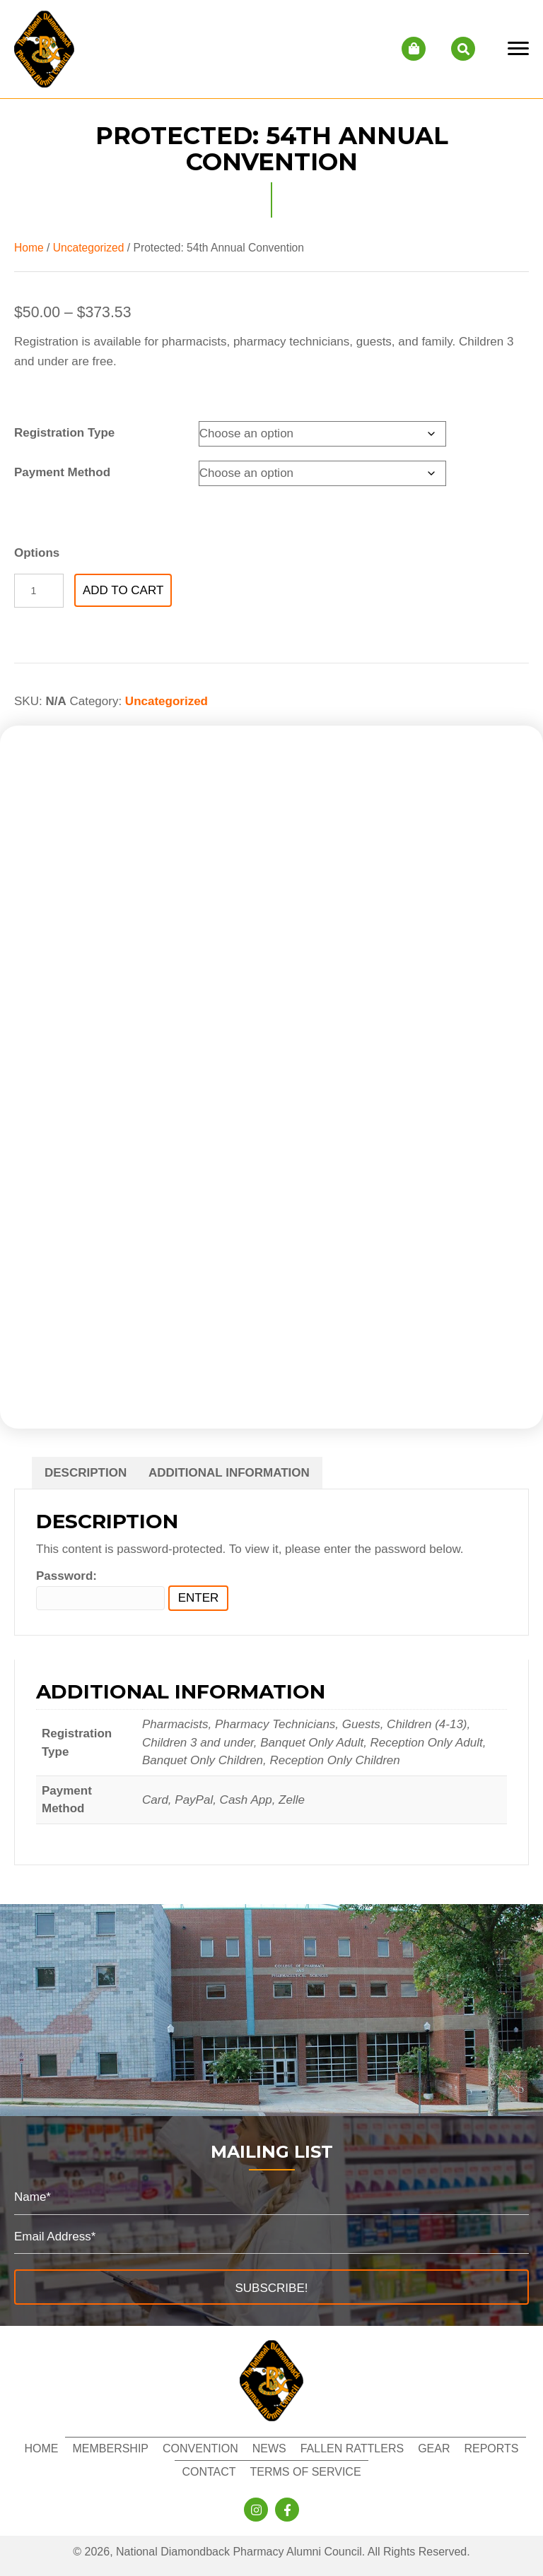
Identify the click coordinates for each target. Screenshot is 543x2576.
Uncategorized (88, 248)
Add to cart (123, 590)
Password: (100, 1589)
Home (29, 248)
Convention (200, 2448)
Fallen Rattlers (352, 2448)
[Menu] (518, 48)
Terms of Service (305, 2472)
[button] (271, 2287)
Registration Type (64, 432)
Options (36, 553)
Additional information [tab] (229, 1472)
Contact (208, 2472)
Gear (434, 2448)
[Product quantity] (39, 591)
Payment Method (62, 472)
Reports (491, 2448)
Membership (110, 2448)
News (269, 2448)
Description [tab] (86, 1472)
